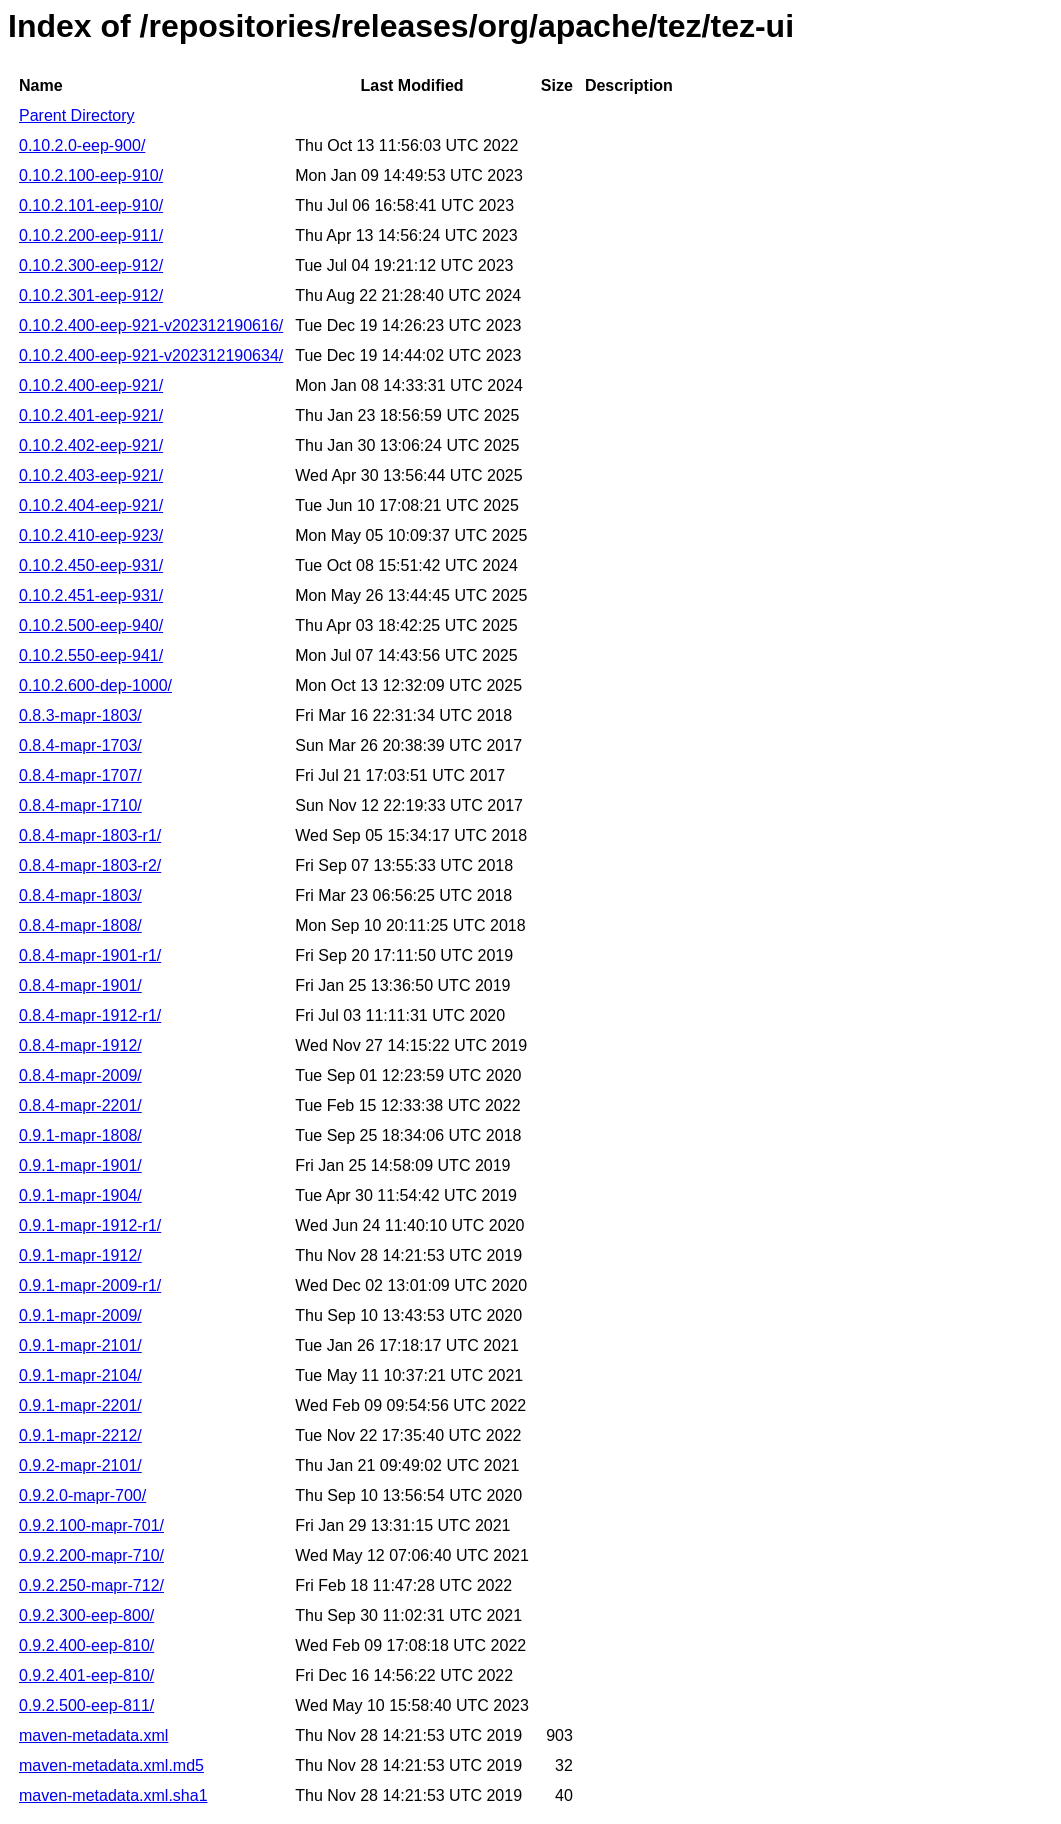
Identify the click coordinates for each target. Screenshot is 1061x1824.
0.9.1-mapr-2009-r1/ (90, 1285)
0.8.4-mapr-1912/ (80, 1045)
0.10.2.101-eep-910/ (91, 205)
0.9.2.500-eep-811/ (86, 1705)
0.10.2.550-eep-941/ (91, 655)
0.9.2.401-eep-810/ (86, 1675)
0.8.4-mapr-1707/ (80, 775)
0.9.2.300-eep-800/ (86, 1615)
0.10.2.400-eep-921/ (91, 385)
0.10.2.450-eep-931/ (91, 565)
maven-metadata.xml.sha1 (113, 1795)
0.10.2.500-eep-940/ (91, 625)
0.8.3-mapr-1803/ (80, 715)
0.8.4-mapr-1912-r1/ (90, 1015)
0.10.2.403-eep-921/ (91, 475)
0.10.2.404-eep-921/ (91, 505)
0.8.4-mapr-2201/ (80, 1105)
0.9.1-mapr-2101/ (80, 1345)
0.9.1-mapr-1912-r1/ (90, 1225)
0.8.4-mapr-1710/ (80, 805)
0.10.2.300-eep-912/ (91, 265)
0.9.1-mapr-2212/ (80, 1435)
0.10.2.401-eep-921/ (91, 415)
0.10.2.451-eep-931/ (91, 595)
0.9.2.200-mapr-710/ (91, 1555)
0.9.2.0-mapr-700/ (82, 1495)
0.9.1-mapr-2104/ (80, 1375)
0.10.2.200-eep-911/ (91, 235)
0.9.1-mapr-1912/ (80, 1255)
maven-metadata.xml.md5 (111, 1765)
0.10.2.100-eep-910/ (91, 175)
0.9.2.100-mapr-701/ (91, 1525)
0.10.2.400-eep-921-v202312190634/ (151, 355)
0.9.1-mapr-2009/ (80, 1315)
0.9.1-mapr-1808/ (80, 1135)
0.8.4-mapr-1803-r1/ (90, 835)
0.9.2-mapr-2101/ (80, 1465)
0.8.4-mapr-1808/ (80, 925)
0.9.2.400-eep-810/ (86, 1645)
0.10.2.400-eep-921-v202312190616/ (151, 325)
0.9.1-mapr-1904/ (80, 1195)
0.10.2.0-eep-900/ (82, 145)
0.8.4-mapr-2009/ (80, 1075)
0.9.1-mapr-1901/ (80, 1165)
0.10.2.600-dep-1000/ (95, 685)
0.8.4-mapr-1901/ (80, 985)
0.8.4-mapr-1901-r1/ (90, 955)
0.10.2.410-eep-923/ (91, 535)
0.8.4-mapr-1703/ (80, 745)
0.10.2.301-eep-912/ (91, 295)
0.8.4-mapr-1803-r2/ (90, 865)
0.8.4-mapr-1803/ (80, 895)
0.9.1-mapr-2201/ (80, 1405)
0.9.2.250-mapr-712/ (91, 1585)
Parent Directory (77, 115)
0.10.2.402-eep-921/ (91, 445)
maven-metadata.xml (93, 1735)
